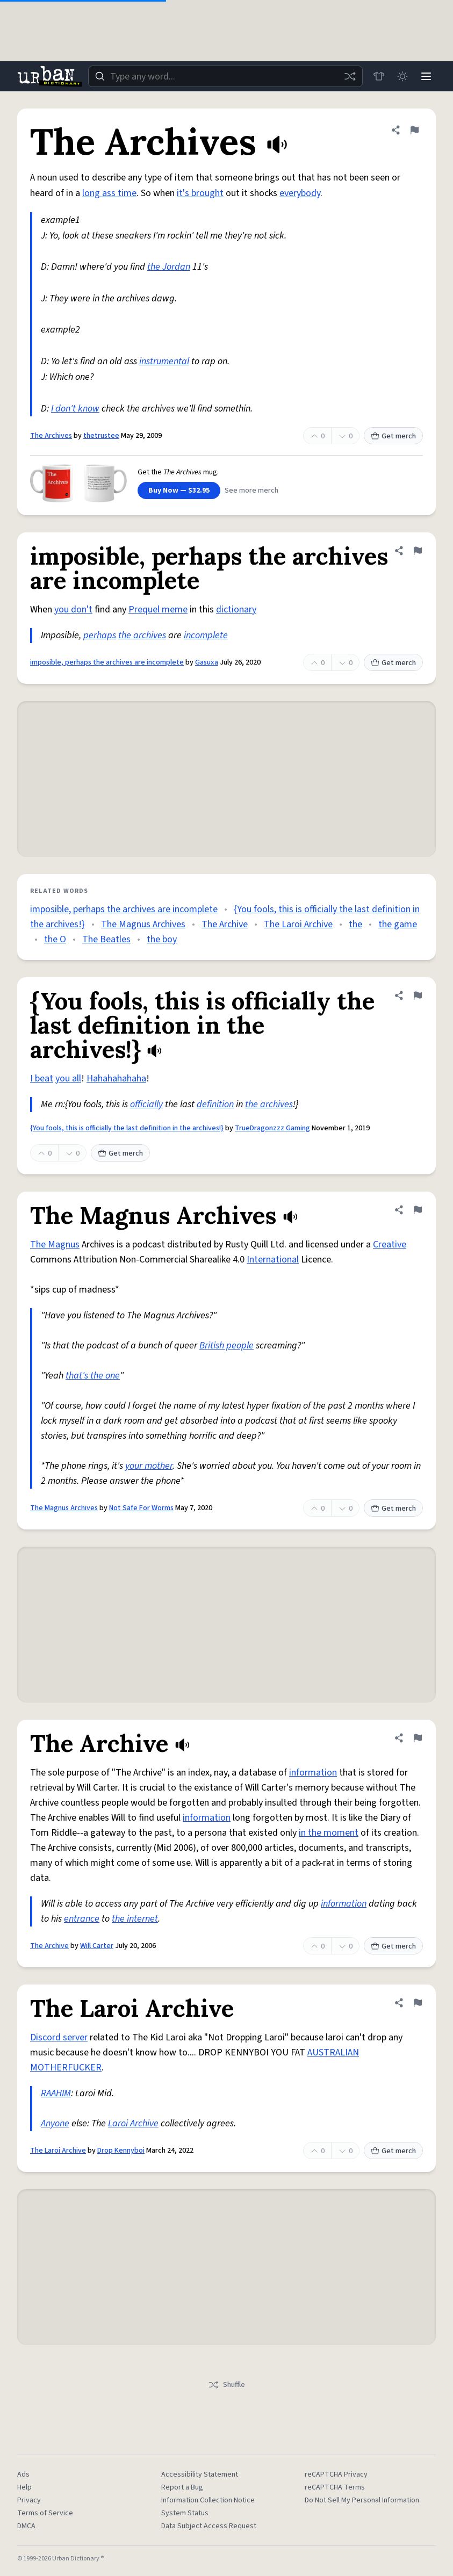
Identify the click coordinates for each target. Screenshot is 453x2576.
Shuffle (226, 2384)
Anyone (55, 2123)
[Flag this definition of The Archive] (417, 1738)
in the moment (328, 1832)
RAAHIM (56, 2093)
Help (24, 2487)
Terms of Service (45, 2513)
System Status (184, 2513)
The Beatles (106, 939)
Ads (23, 2474)
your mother (148, 1466)
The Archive (225, 924)
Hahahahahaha (116, 1078)
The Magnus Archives (143, 924)
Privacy (29, 2500)
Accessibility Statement (199, 2474)
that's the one (93, 1375)
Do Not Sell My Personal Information (362, 2500)
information (313, 1772)
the (355, 924)
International (273, 1259)
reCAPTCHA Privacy (336, 2474)
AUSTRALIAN (333, 2052)
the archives (142, 635)
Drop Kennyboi (121, 2150)
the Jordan (168, 266)
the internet (135, 1918)
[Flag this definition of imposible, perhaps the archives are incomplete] (417, 550)
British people (226, 1345)
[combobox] (225, 76)
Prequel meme (158, 609)
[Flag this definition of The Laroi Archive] (417, 2002)
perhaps (99, 635)
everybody (299, 193)
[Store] (379, 76)
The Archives (51, 435)
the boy (162, 939)
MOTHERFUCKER (66, 2067)
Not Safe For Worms (141, 1508)
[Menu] (426, 76)
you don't (73, 609)
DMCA (26, 2526)
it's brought (200, 193)
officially (146, 1104)
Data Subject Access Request (208, 2526)
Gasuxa (206, 662)
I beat (41, 1078)
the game (397, 924)
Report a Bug (182, 2487)
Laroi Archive (133, 2123)
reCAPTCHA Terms (335, 2487)
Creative (389, 1244)
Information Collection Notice (208, 2500)
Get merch (393, 436)
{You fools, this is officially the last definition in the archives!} (127, 1128)
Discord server (59, 2037)
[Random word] (349, 76)
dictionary (236, 609)
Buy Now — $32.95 (179, 490)
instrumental (164, 361)
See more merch (251, 490)
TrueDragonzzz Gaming (272, 1128)
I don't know (75, 408)
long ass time (109, 193)
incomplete (206, 635)
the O (55, 939)
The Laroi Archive (298, 924)
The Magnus (55, 1244)
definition (215, 1104)
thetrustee (101, 435)
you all (68, 1078)
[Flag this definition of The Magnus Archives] (417, 1209)
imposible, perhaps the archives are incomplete (107, 662)
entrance (81, 1918)
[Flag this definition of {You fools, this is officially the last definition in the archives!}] (417, 995)
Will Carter (96, 1945)
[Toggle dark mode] (402, 76)
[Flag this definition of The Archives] (414, 130)
